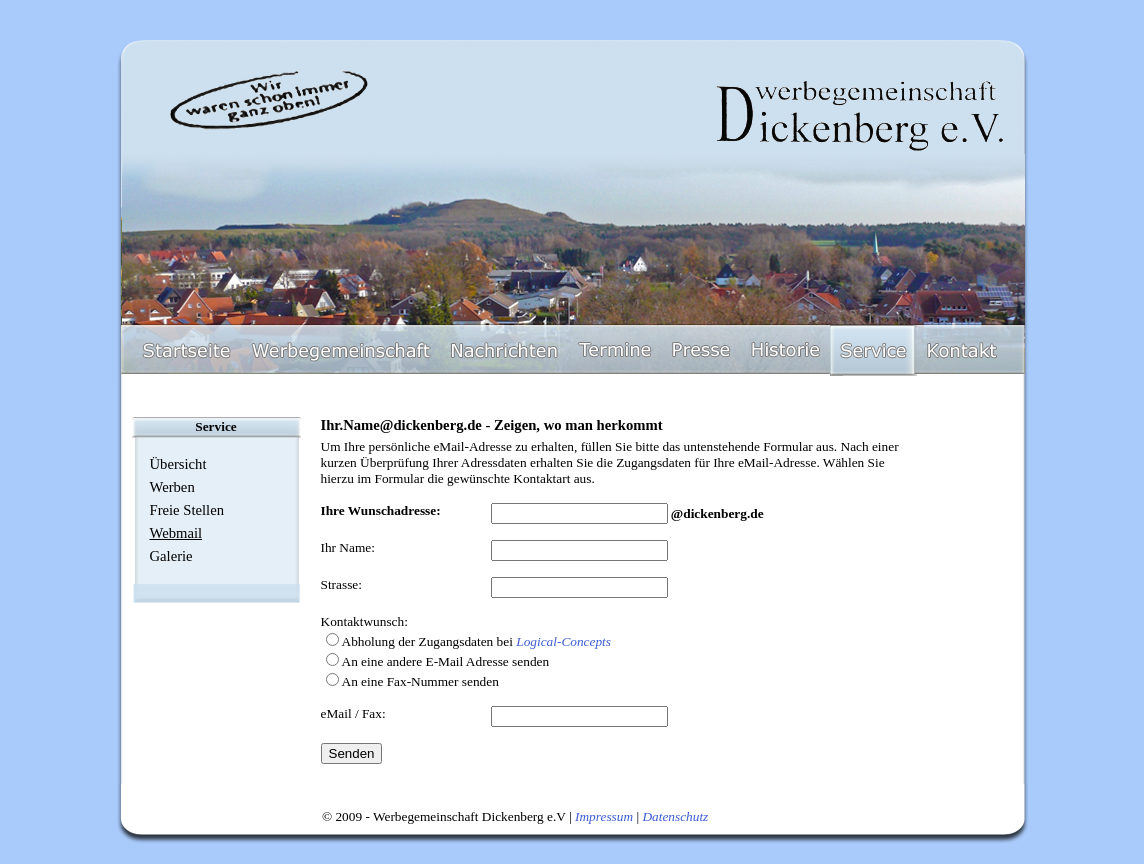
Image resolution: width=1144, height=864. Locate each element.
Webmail (176, 533)
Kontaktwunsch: (364, 621)
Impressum (604, 816)
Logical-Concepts (563, 641)
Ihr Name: (348, 547)
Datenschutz (675, 816)
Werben (172, 487)
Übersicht (178, 464)
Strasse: (341, 584)
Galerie (171, 556)
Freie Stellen (187, 510)
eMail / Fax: (353, 713)
